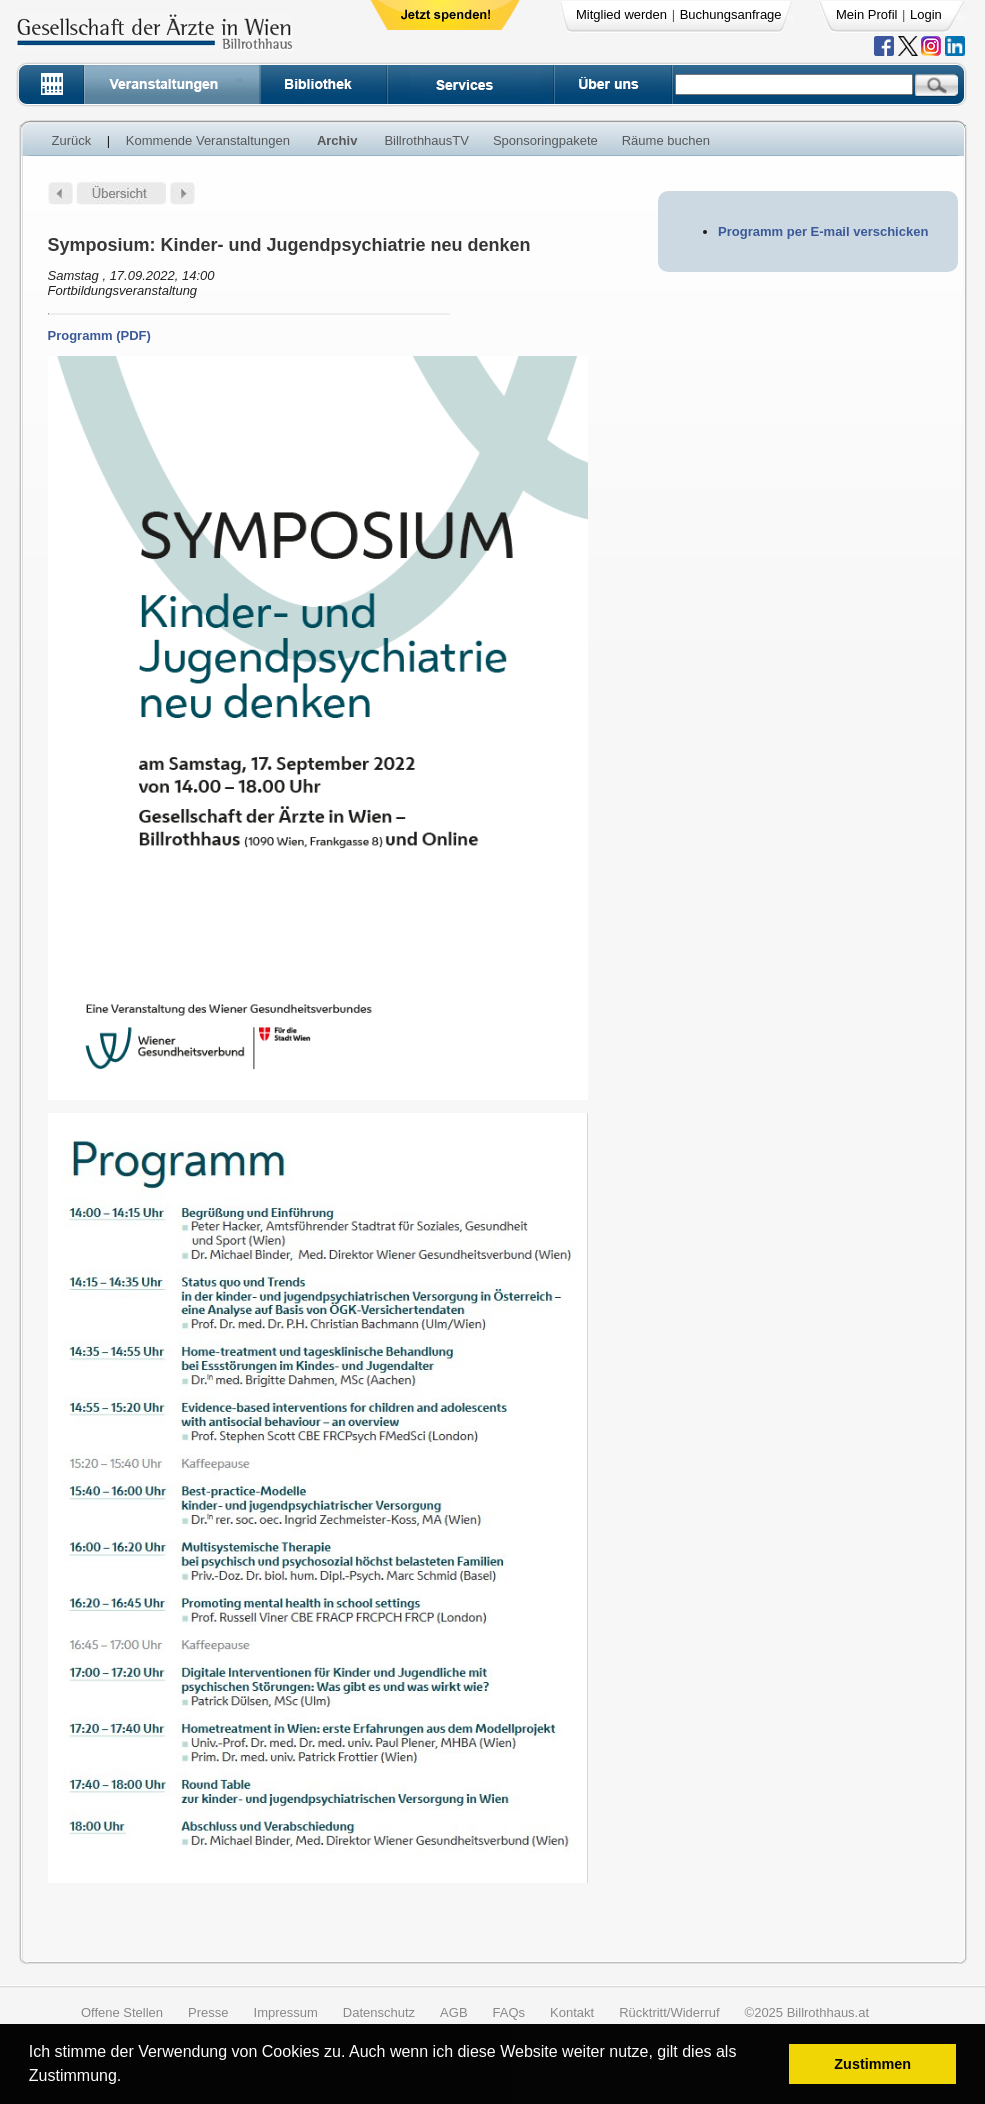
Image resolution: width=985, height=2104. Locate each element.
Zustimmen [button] (872, 2064)
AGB (453, 2012)
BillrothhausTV (426, 140)
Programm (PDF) (99, 335)
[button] (128, 2078)
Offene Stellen (122, 2012)
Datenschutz (379, 2012)
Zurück (72, 140)
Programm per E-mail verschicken (823, 231)
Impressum (286, 2012)
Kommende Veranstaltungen (208, 140)
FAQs (509, 2012)
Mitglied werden (621, 14)
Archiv (337, 140)
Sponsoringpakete (545, 140)
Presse (208, 2012)
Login (926, 14)
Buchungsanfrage (731, 14)
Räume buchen (666, 140)
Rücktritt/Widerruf (669, 2012)
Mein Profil (866, 14)
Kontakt (572, 2012)
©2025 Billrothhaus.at (807, 2012)
